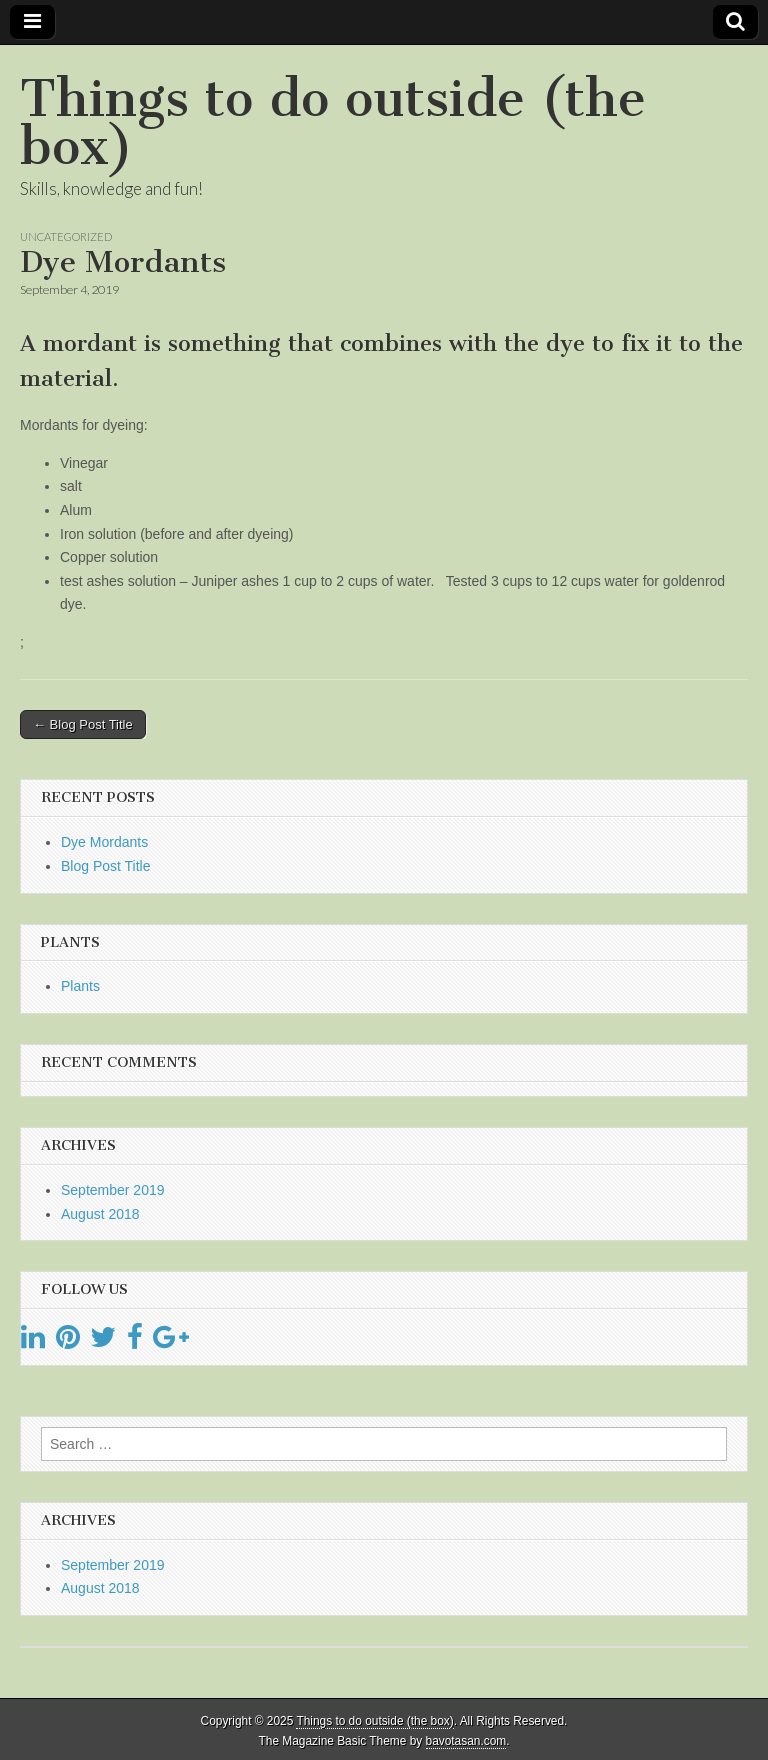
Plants (80, 986)
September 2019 (113, 1190)
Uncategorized (66, 236)
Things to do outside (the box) (333, 122)
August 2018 (100, 1214)
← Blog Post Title (83, 724)
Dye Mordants (104, 842)
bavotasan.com (466, 1741)
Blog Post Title (106, 866)
